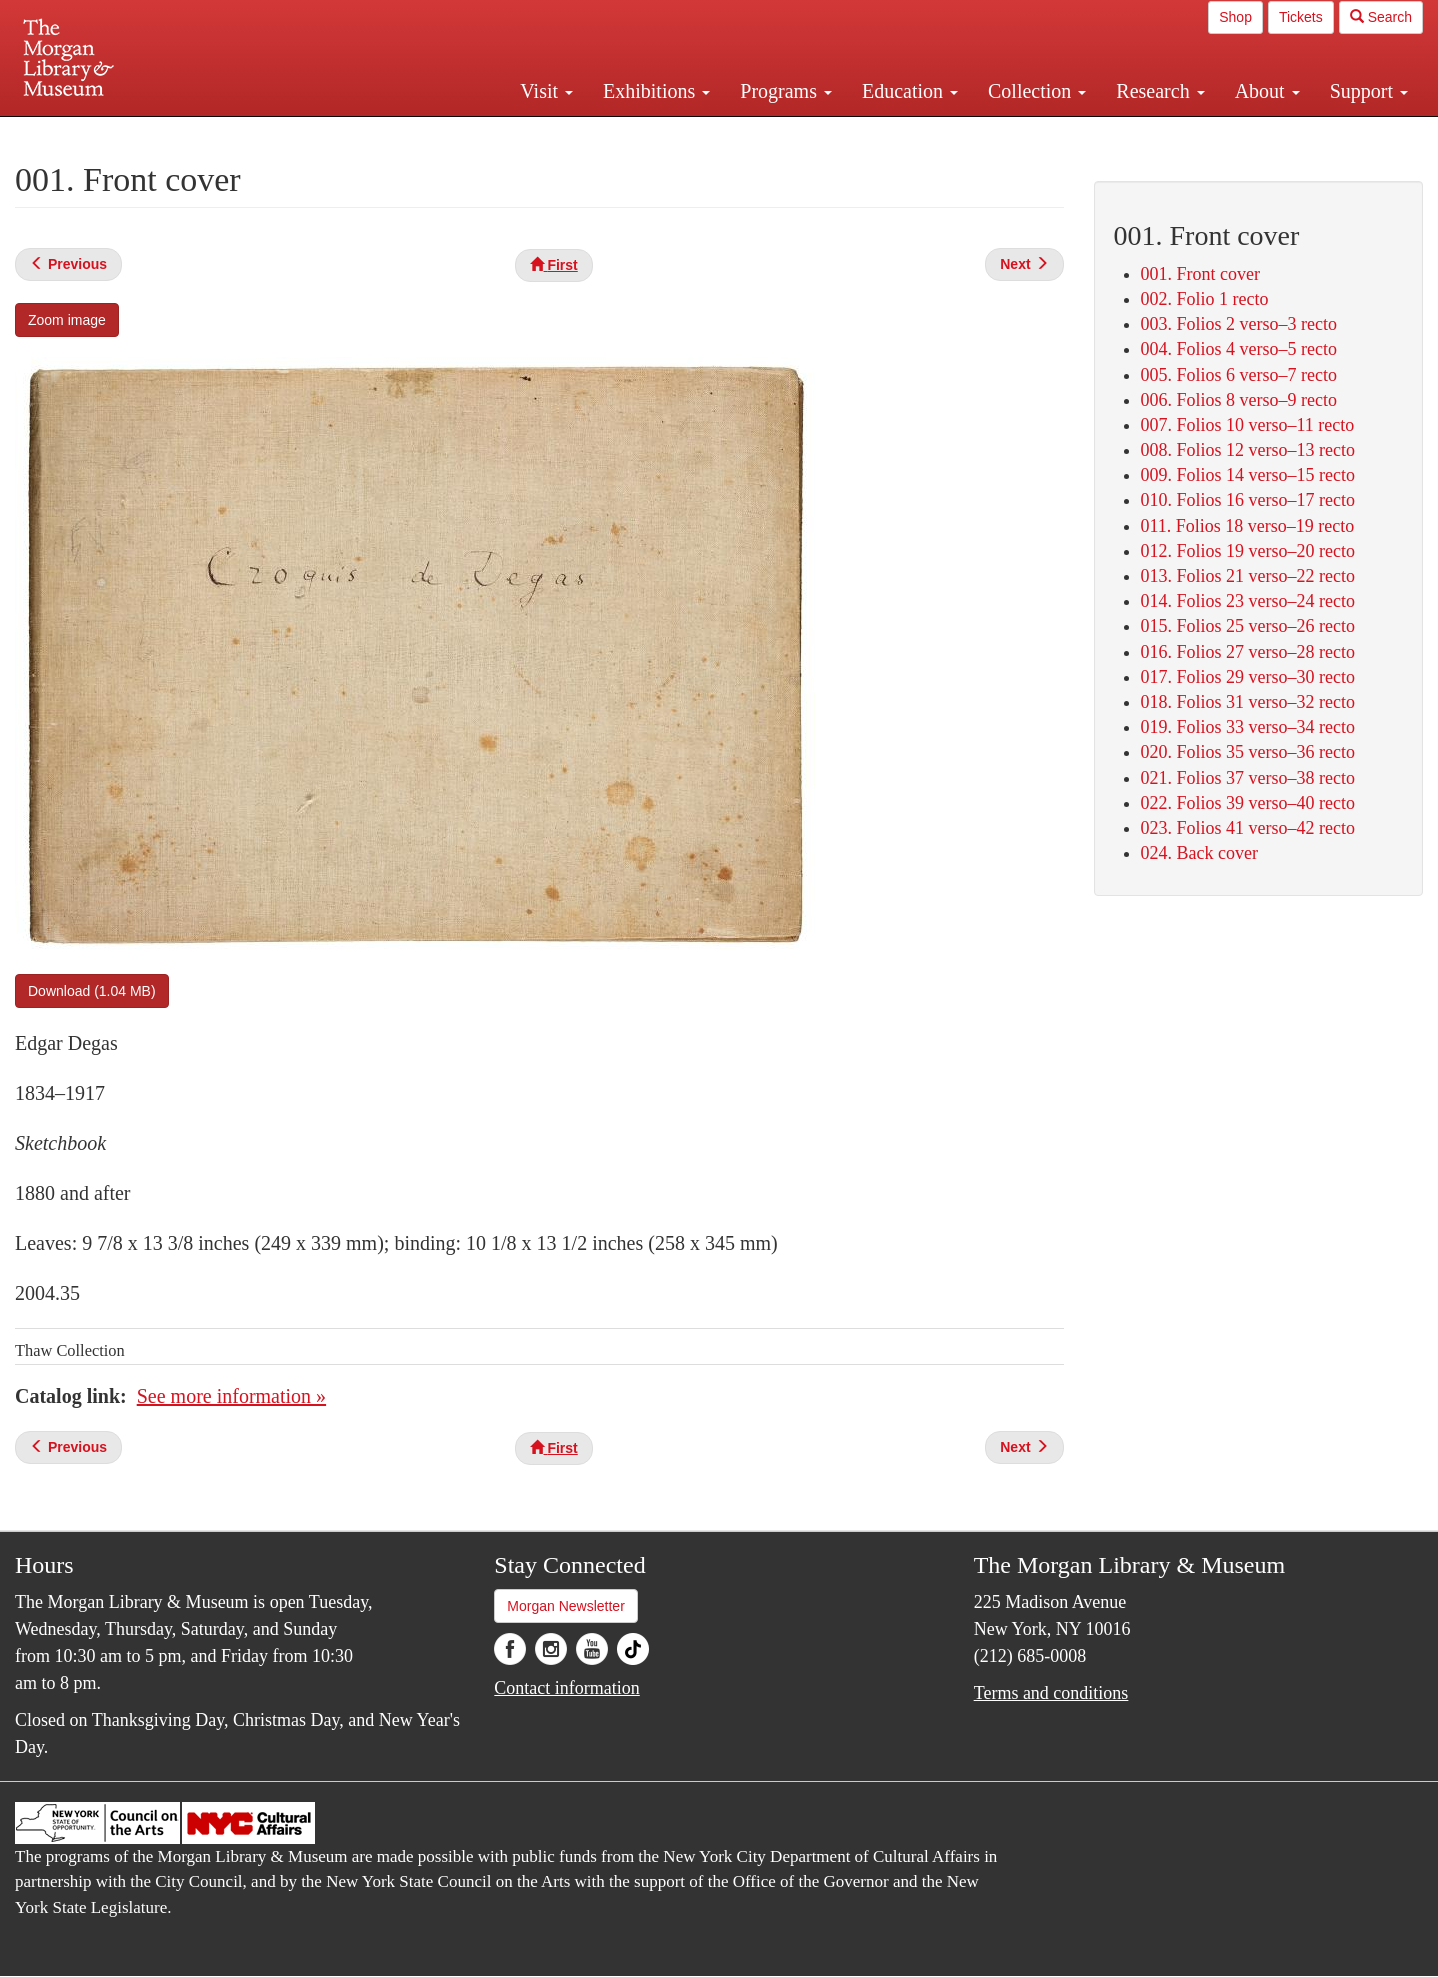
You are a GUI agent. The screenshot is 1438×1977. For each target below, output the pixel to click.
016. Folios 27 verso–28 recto (1248, 652)
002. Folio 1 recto (1205, 299)
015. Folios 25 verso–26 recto (1248, 626)
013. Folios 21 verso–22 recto (1248, 576)
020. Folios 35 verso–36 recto (1248, 752)
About (1267, 91)
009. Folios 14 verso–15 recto (1248, 475)
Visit (546, 91)
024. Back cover (1199, 853)
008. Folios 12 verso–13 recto (1248, 450)
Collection (1037, 91)
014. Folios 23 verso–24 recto (1248, 601)
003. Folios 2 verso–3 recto (1239, 324)
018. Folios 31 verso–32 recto (1248, 702)
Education (910, 91)
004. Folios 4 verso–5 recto (1239, 349)
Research (1160, 91)
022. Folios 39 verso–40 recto (1248, 803)
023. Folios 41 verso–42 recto (1248, 828)
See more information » (231, 1396)
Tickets (1301, 17)
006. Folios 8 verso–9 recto (1239, 400)
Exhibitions (656, 91)
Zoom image (67, 320)
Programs (786, 91)
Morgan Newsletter (566, 1606)
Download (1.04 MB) (92, 991)
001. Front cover (1200, 274)
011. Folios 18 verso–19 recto (1248, 526)
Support (1369, 91)
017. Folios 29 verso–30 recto (1248, 677)
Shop (1235, 17)
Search (1381, 17)
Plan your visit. (481, 134)
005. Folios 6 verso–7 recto (1239, 375)
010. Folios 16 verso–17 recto (1248, 500)
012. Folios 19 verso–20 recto (1248, 551)
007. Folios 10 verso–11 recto (1248, 425)
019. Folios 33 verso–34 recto (1248, 727)
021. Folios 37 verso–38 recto (1248, 778)
